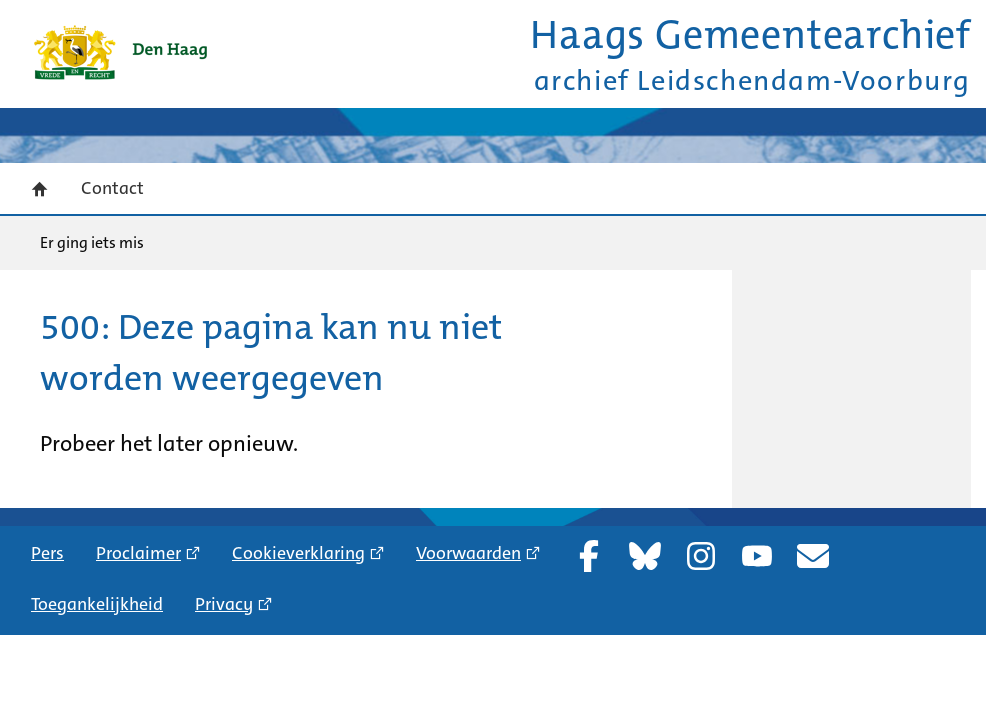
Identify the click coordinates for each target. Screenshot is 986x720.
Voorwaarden (468, 553)
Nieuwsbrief (813, 556)
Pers (47, 553)
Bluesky (645, 556)
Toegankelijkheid (97, 604)
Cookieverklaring (298, 553)
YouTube (757, 556)
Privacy (224, 604)
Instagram (701, 556)
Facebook (589, 556)
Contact (112, 188)
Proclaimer (138, 553)
